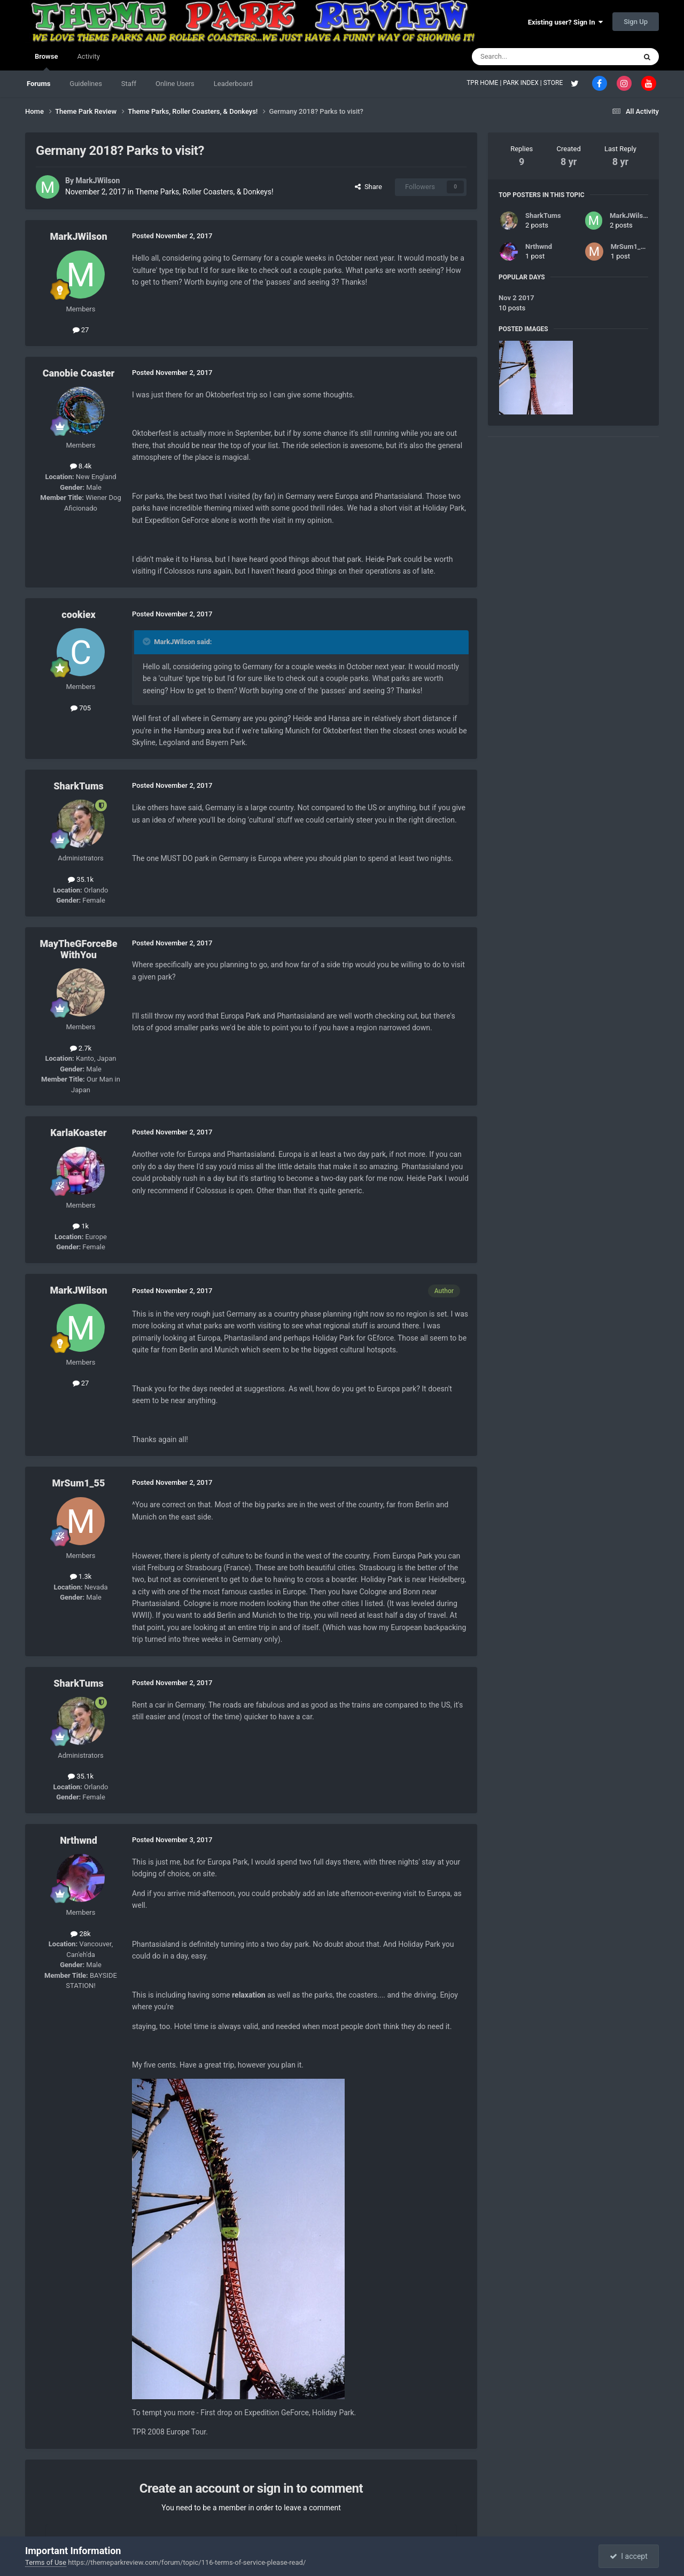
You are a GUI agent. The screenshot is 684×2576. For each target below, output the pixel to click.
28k (80, 1934)
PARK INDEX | (523, 83)
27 (81, 330)
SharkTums (78, 786)
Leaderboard (233, 84)
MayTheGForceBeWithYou (78, 949)
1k (81, 1226)
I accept (628, 2556)
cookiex (78, 614)
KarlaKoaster (78, 1132)
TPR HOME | (485, 83)
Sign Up (636, 22)
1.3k (81, 1576)
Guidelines (85, 84)
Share (368, 187)
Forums (38, 84)
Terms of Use (45, 2562)
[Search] (528, 56)
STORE (554, 83)
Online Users (175, 84)
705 (81, 708)
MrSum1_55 (78, 1483)
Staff (128, 84)
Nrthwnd (78, 1840)
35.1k (81, 879)
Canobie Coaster (79, 373)
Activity (88, 56)
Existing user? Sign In (565, 22)
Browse (46, 61)
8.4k (81, 466)
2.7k (81, 1048)
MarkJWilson (97, 180)
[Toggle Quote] (147, 641)
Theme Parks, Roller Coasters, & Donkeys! (204, 191)
